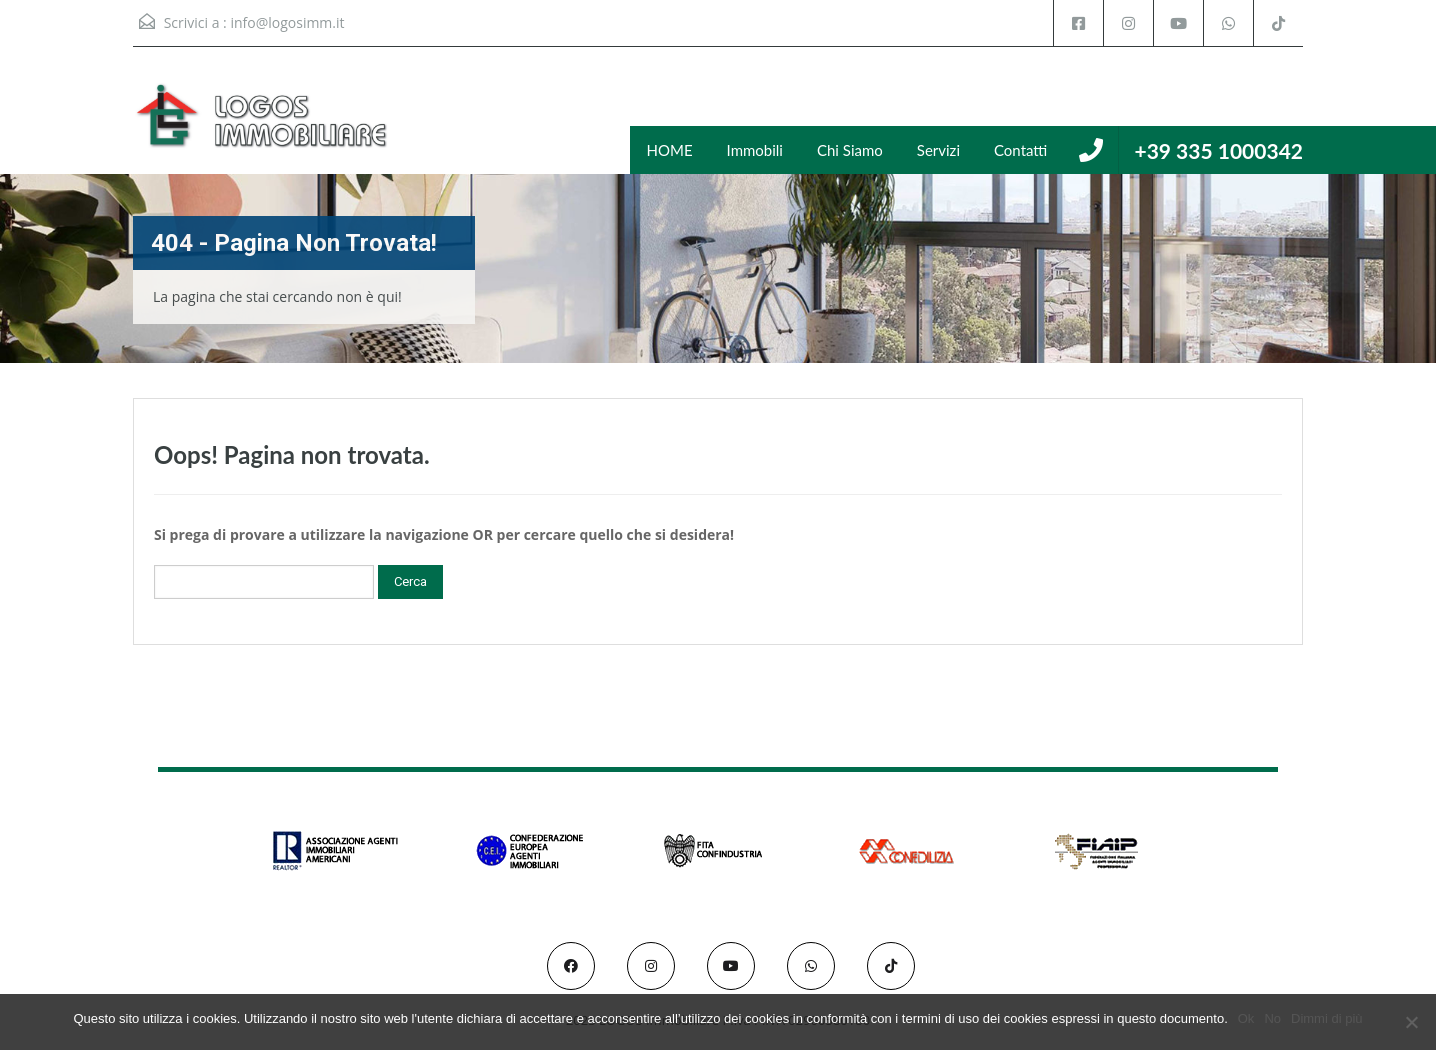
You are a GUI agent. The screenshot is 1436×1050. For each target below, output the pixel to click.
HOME (670, 150)
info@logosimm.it (287, 22)
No (1272, 1018)
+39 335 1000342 (1218, 150)
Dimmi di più (1327, 1018)
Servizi (938, 150)
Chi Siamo (850, 150)
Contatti (1020, 150)
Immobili (755, 150)
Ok (1246, 1018)
